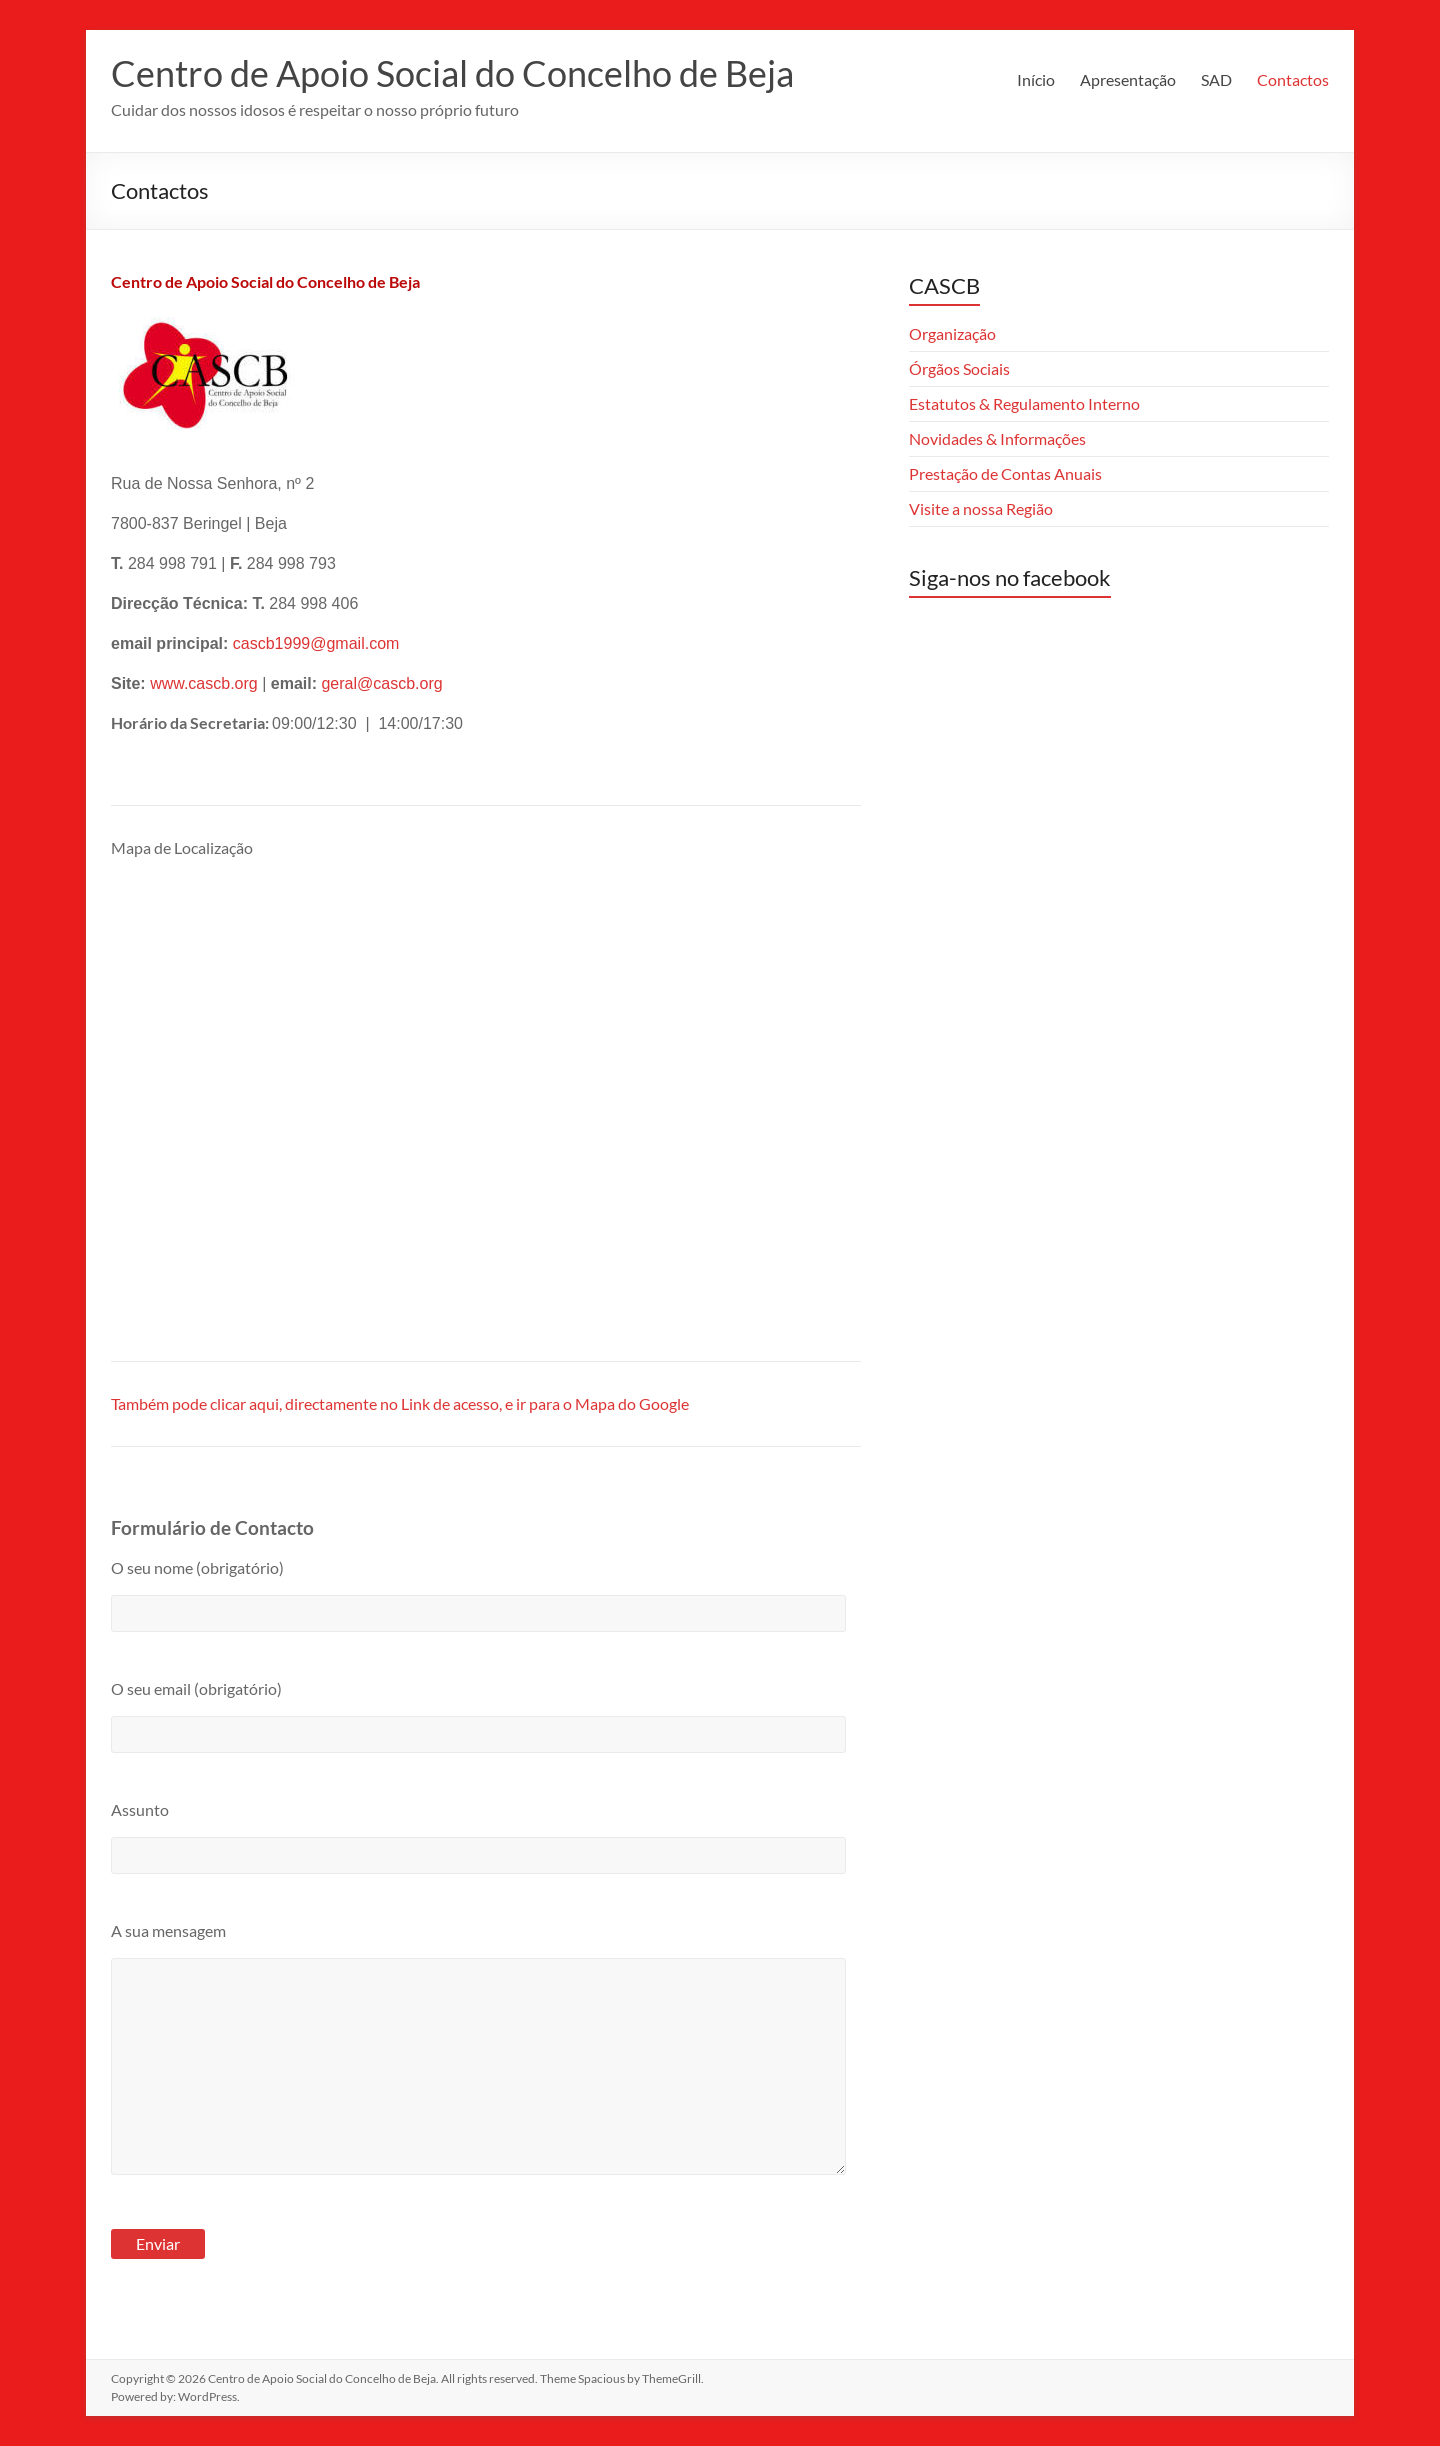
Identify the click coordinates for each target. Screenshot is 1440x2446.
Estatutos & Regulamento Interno (1024, 403)
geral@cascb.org (381, 683)
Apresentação (1128, 79)
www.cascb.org (204, 683)
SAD (1216, 79)
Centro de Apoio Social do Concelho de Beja (452, 73)
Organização (952, 333)
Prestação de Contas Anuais (1005, 473)
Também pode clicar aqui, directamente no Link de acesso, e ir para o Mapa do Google (400, 1403)
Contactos (1293, 79)
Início (1036, 79)
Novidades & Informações (997, 438)
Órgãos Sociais (959, 368)
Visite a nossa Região (981, 508)
